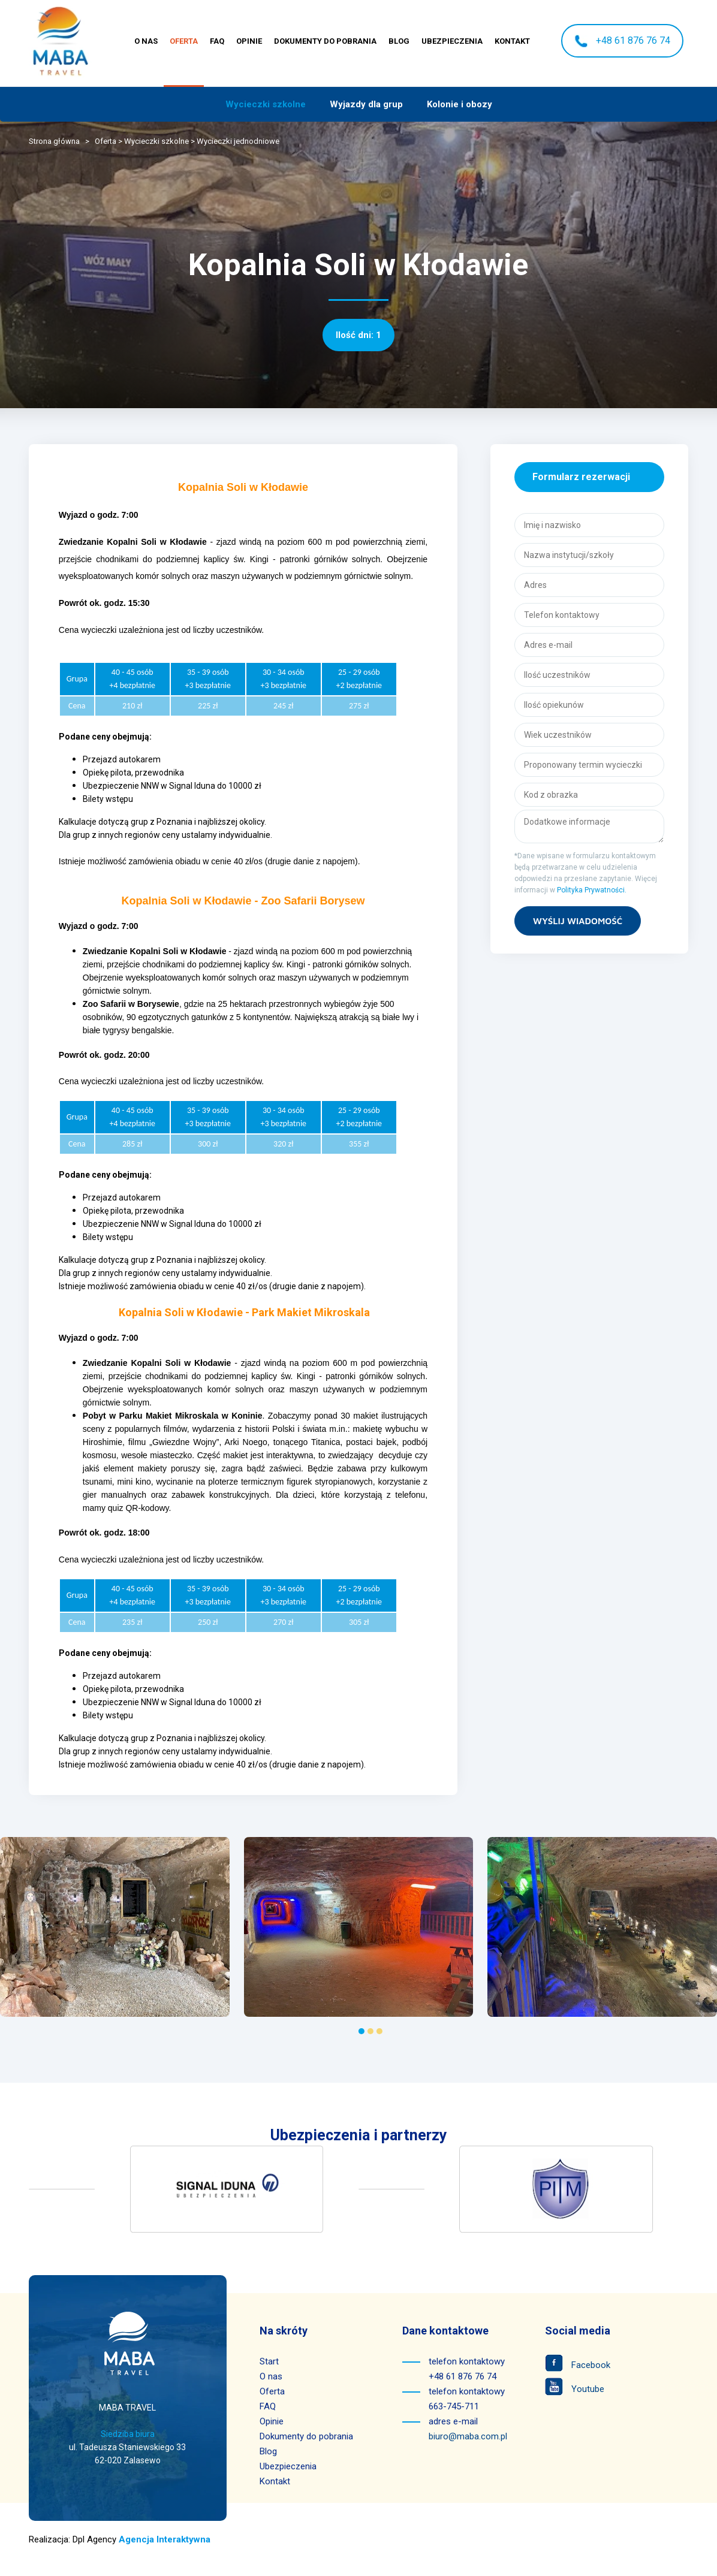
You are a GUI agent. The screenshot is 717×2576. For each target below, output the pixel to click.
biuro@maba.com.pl (468, 2436)
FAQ (217, 41)
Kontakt (512, 41)
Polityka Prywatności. (591, 890)
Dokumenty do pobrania (325, 41)
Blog (398, 41)
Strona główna (54, 141)
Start (269, 2361)
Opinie (249, 41)
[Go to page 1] (361, 2031)
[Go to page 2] (370, 2031)
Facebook (577, 2365)
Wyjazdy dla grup (366, 104)
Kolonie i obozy (459, 104)
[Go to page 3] (379, 2031)
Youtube (574, 2389)
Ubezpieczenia (452, 41)
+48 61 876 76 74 (622, 41)
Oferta (184, 41)
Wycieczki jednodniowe (238, 141)
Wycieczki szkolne (265, 104)
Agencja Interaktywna (164, 2539)
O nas (146, 41)
